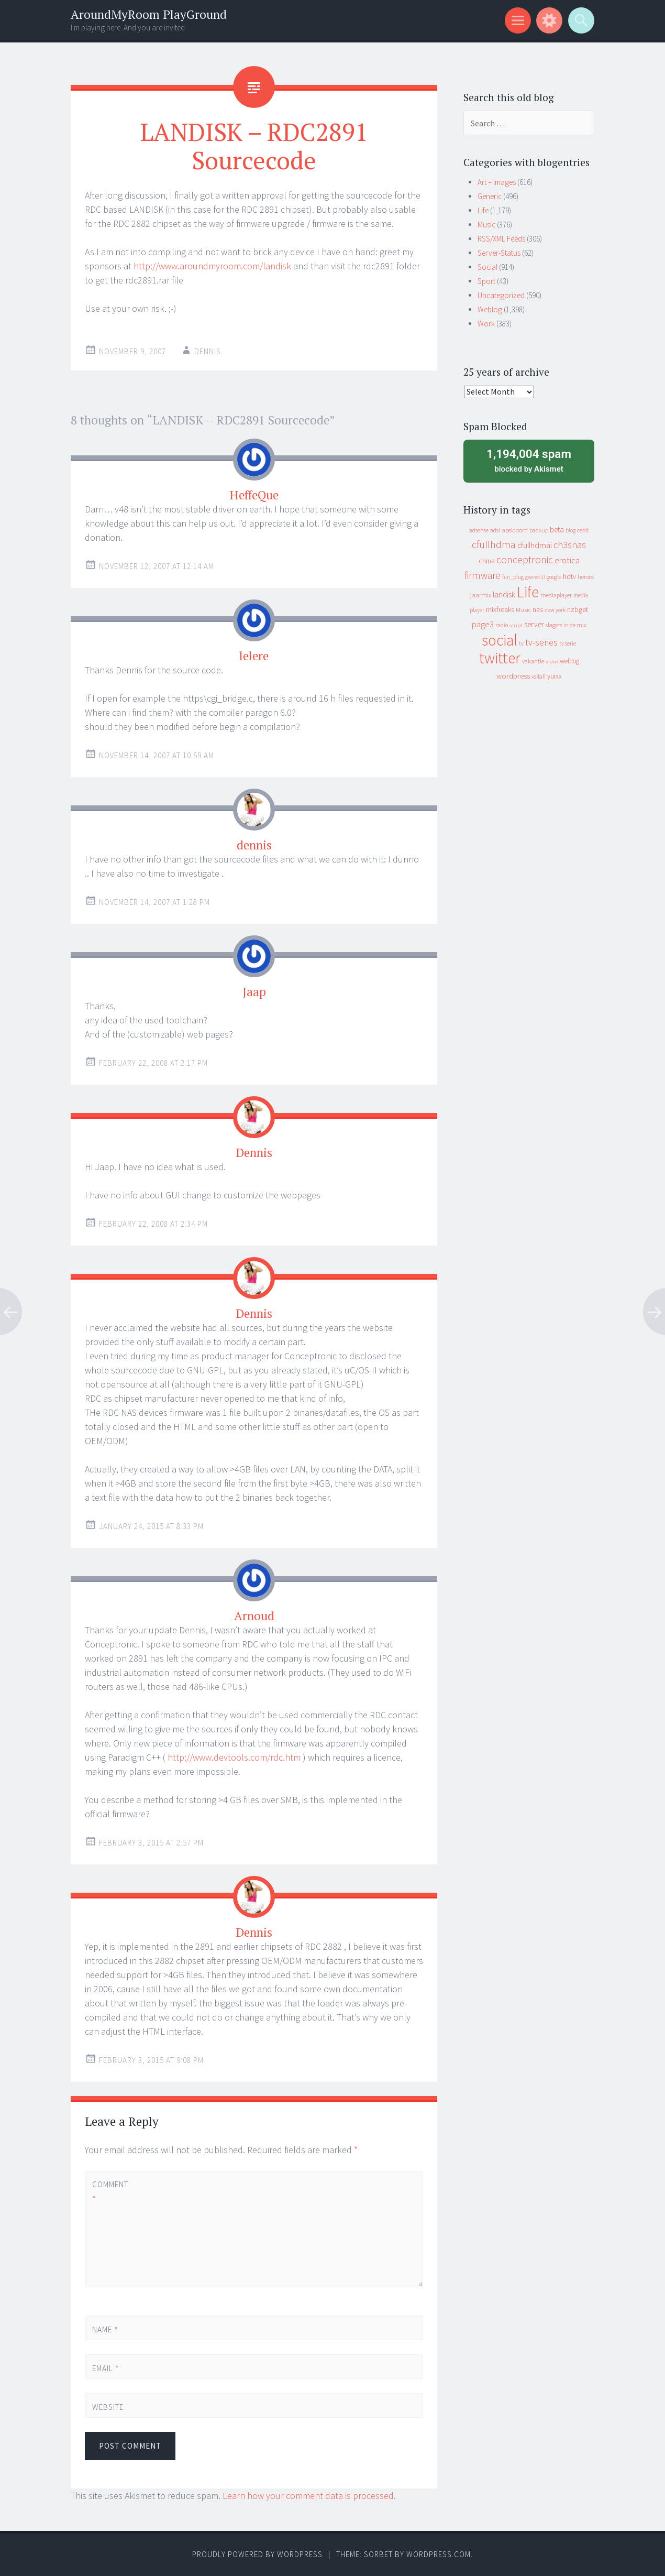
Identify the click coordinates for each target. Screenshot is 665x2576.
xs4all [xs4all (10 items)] (538, 676)
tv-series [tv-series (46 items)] (541, 642)
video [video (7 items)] (552, 661)
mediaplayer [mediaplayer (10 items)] (556, 595)
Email (105, 2368)
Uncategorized (501, 295)
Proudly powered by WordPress (257, 2554)
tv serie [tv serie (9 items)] (567, 643)
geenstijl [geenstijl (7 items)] (535, 577)
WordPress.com (438, 2554)
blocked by (529, 460)
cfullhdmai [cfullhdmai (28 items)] (534, 545)
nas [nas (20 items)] (538, 609)
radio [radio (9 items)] (501, 625)
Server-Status (499, 253)
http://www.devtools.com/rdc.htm (234, 1757)
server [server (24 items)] (534, 624)
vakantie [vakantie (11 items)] (533, 661)
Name (105, 2329)
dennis (254, 845)
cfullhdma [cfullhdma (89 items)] (494, 544)
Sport (486, 281)
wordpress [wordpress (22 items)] (513, 676)
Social (487, 267)
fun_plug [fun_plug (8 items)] (513, 577)
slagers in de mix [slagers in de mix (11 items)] (566, 625)
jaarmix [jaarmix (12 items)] (480, 595)
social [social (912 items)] (499, 640)
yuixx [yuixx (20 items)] (554, 676)
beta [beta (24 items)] (557, 529)
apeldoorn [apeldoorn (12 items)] (515, 530)
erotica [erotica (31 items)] (567, 560)
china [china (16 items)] (487, 560)
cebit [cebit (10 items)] (583, 530)
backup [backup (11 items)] (538, 530)
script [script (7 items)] (516, 625)
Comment (110, 2191)
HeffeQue (254, 495)
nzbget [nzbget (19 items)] (577, 609)
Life (483, 210)
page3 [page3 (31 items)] (483, 624)
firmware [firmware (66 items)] (482, 575)
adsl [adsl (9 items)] (495, 530)
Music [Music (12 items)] (523, 610)
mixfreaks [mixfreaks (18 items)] (500, 609)
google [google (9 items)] (554, 577)
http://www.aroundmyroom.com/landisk (212, 266)
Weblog (490, 309)
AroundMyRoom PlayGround (149, 14)
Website (108, 2407)
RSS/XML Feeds (501, 239)
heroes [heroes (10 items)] (586, 577)
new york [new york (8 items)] (555, 610)
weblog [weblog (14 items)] (569, 661)
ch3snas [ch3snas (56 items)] (569, 545)
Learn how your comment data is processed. (309, 2496)
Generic (490, 196)
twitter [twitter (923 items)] (499, 658)
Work (486, 324)
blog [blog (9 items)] (570, 530)
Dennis (207, 351)
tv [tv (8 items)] (521, 643)
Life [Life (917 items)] (528, 592)
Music (486, 225)
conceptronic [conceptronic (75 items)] (524, 559)
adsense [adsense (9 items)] (479, 530)
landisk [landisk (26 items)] (504, 594)
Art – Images (497, 182)
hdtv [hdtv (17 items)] (569, 576)
